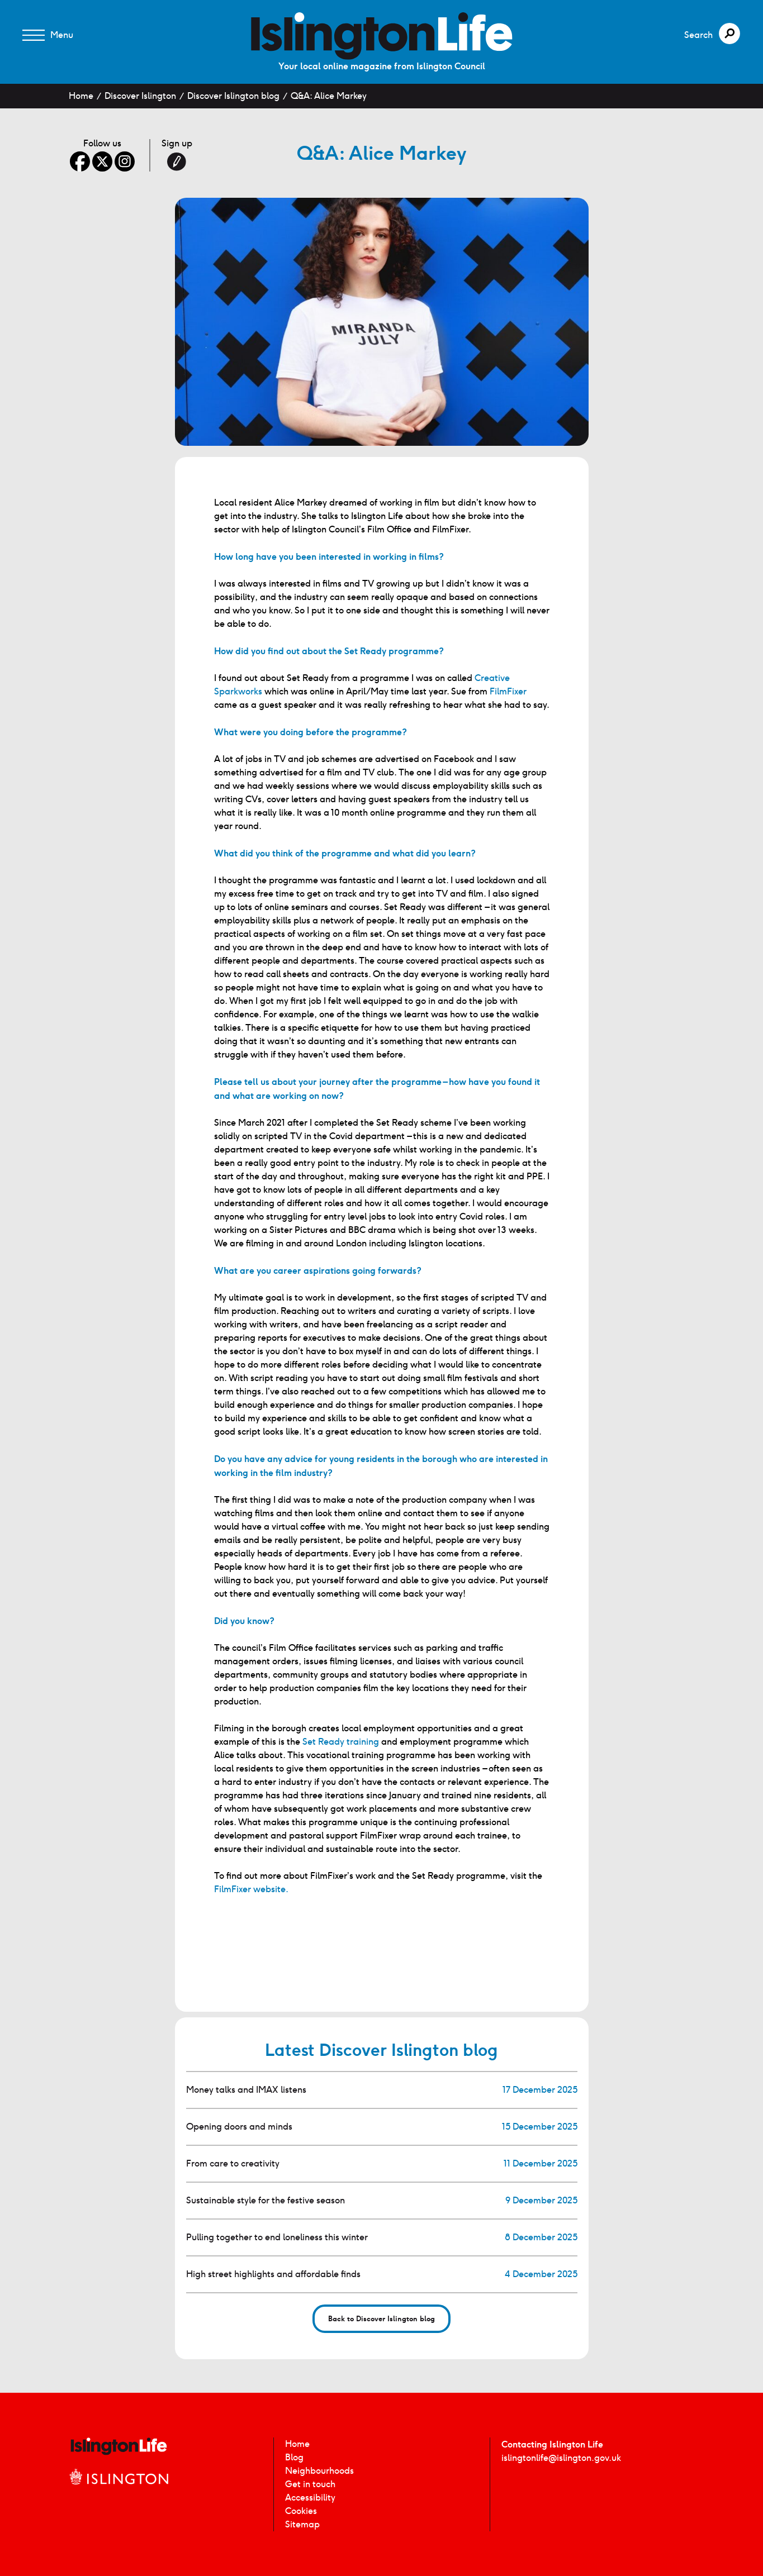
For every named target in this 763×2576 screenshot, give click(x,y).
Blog (294, 2457)
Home (81, 96)
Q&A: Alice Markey (329, 96)
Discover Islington (140, 96)
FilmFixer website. (251, 1889)
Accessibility (310, 2497)
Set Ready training (340, 1742)
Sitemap (302, 2524)
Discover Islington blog (233, 96)
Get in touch (310, 2484)
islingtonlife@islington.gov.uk (561, 2458)
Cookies (301, 2511)
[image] (381, 36)
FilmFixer (508, 691)
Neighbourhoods (319, 2471)
